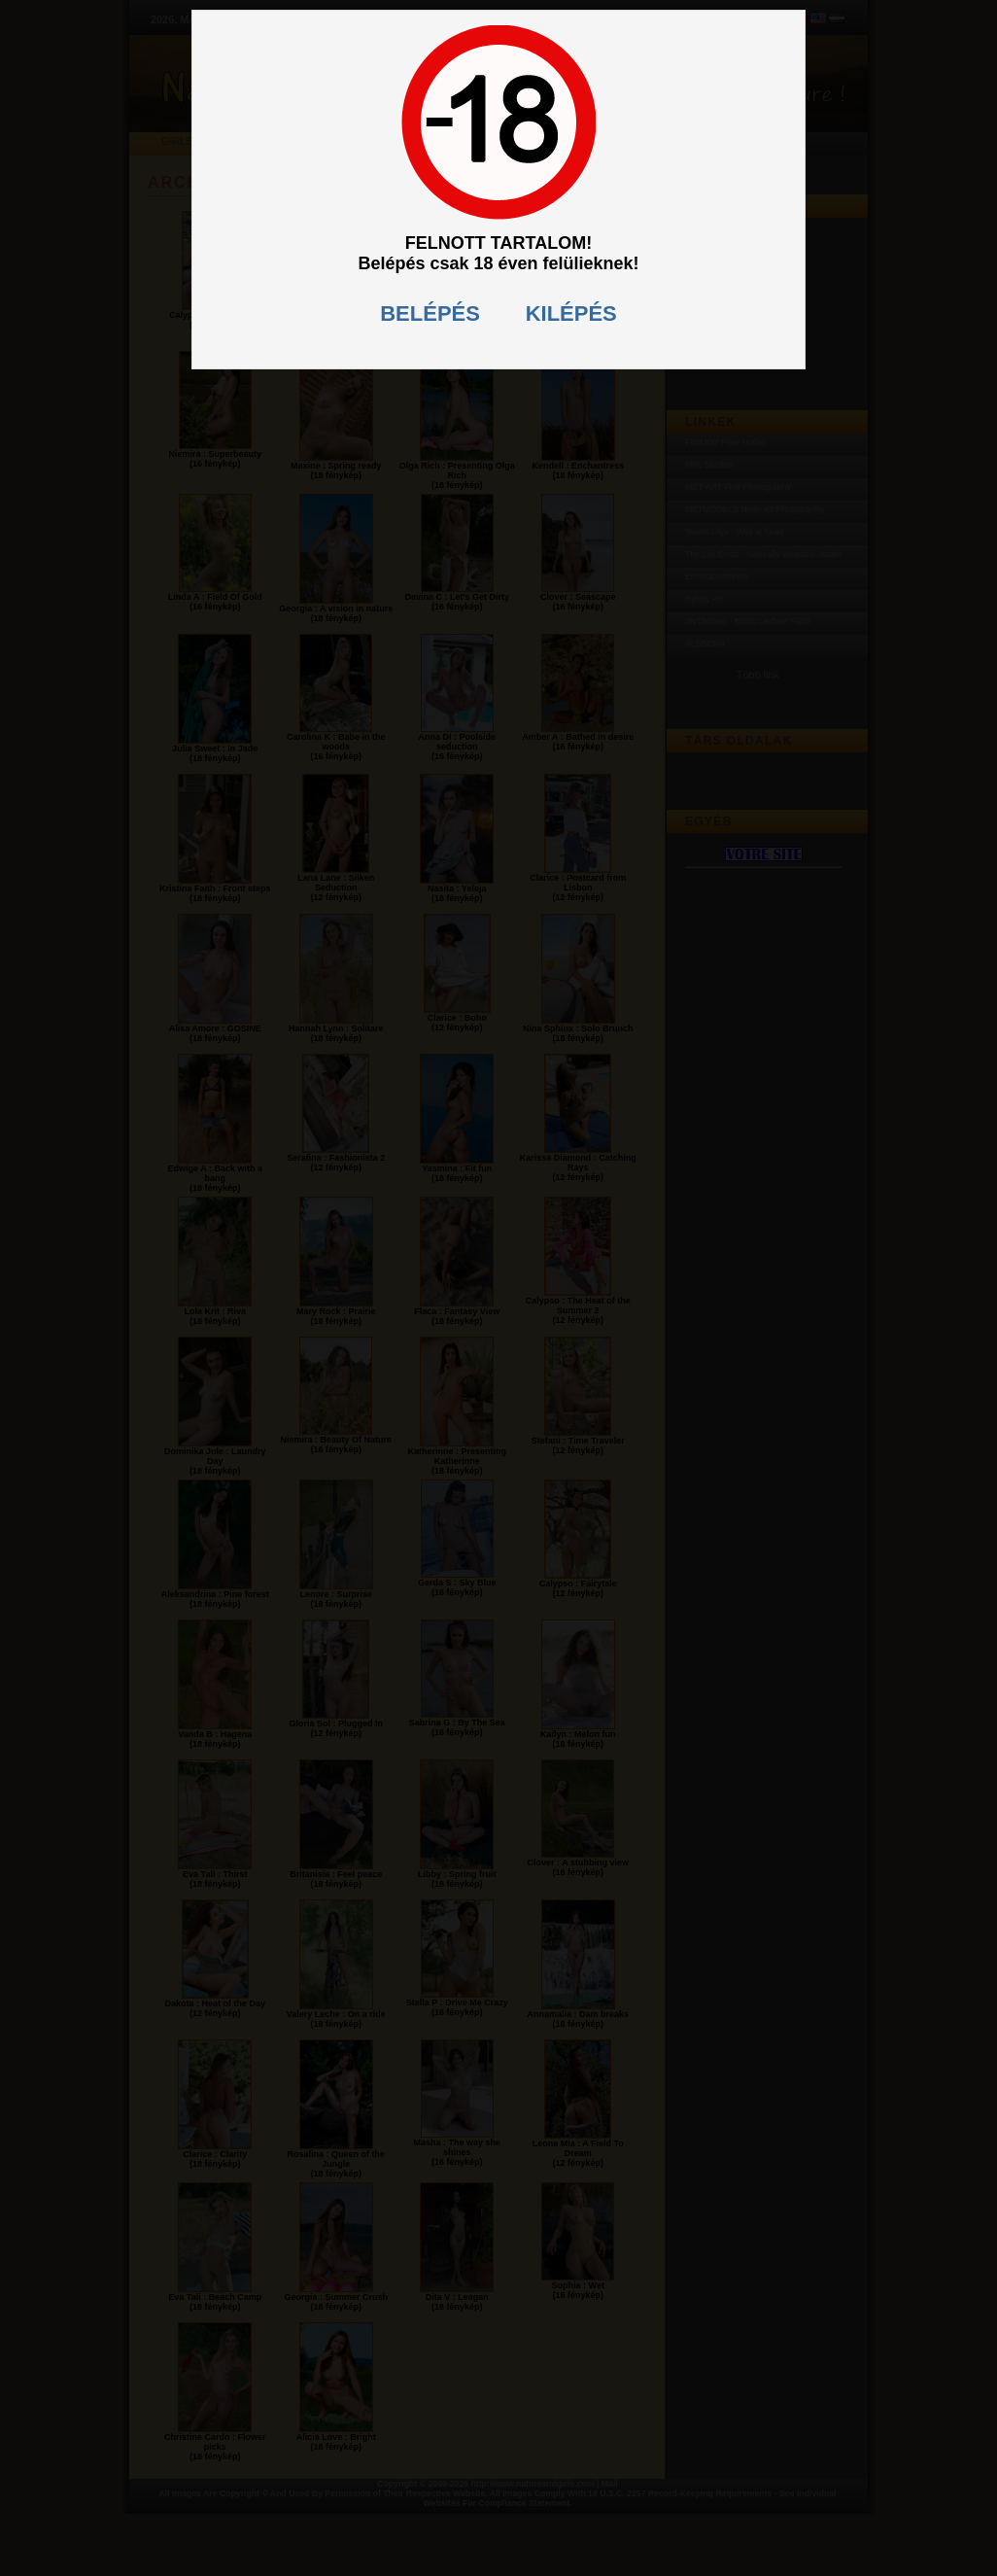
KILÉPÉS (571, 313)
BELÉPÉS (430, 313)
